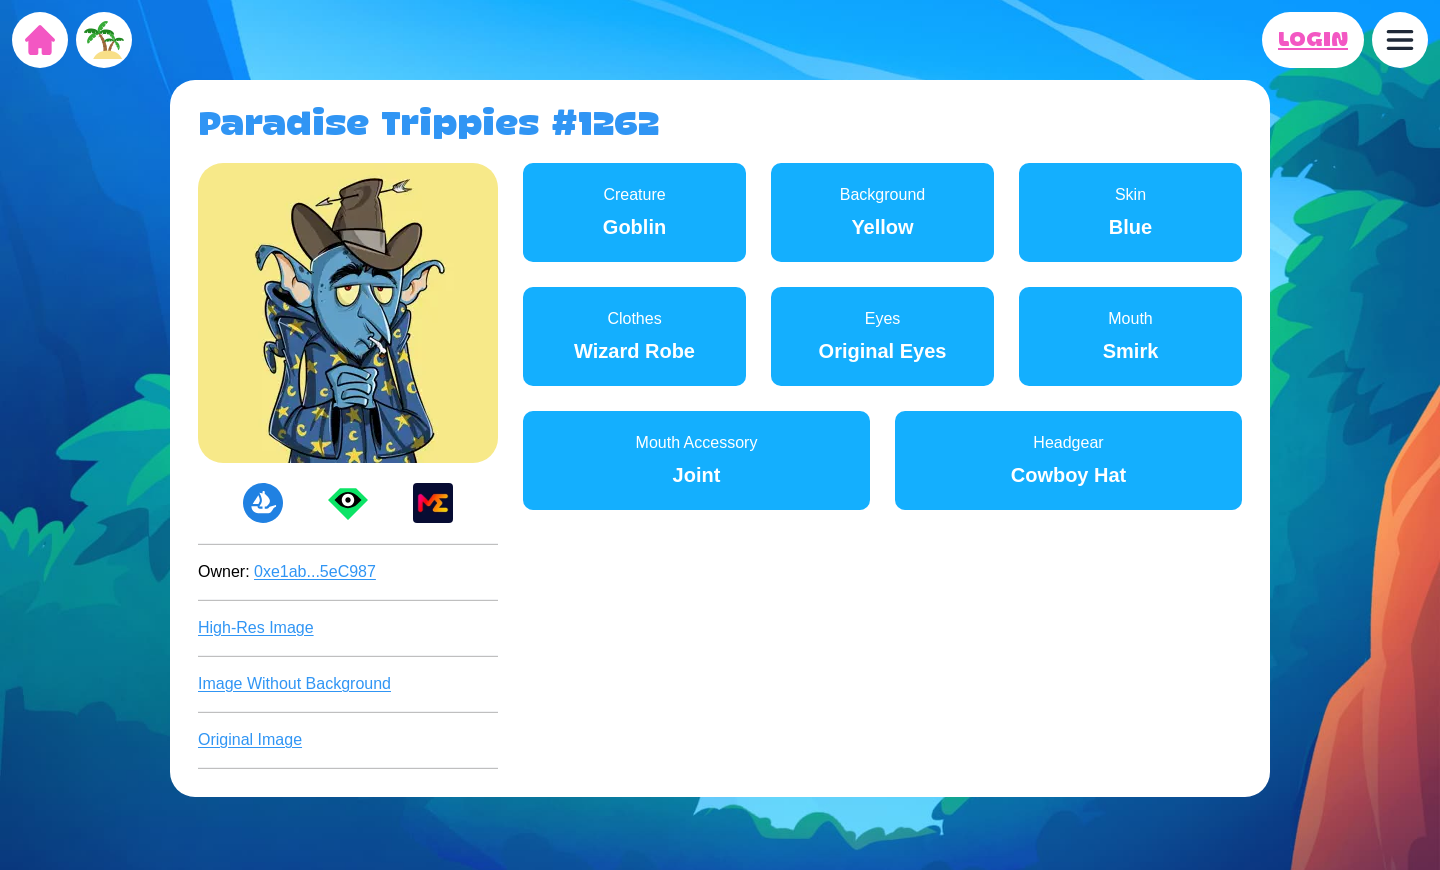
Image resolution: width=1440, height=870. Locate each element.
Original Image (250, 739)
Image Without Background (294, 683)
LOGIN (1313, 40)
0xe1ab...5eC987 (315, 571)
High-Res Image (256, 627)
